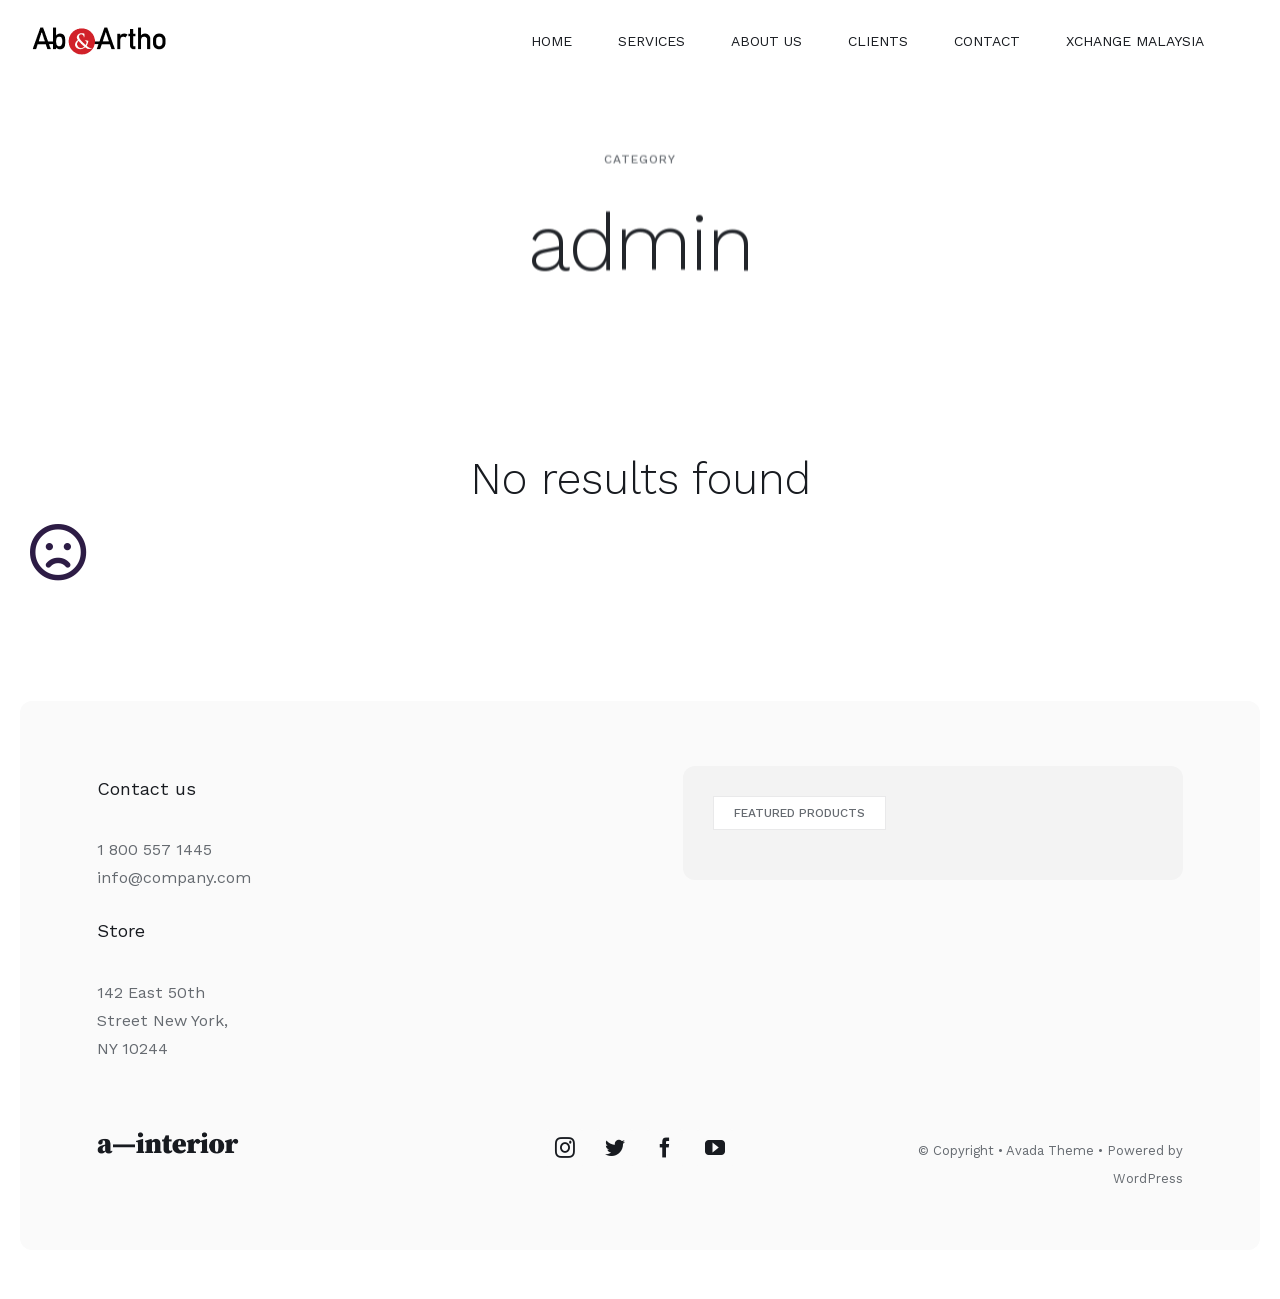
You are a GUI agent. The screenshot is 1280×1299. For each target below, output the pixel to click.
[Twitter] (615, 1148)
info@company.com (174, 877)
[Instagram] (565, 1148)
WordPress (1148, 1178)
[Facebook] (665, 1148)
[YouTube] (715, 1148)
